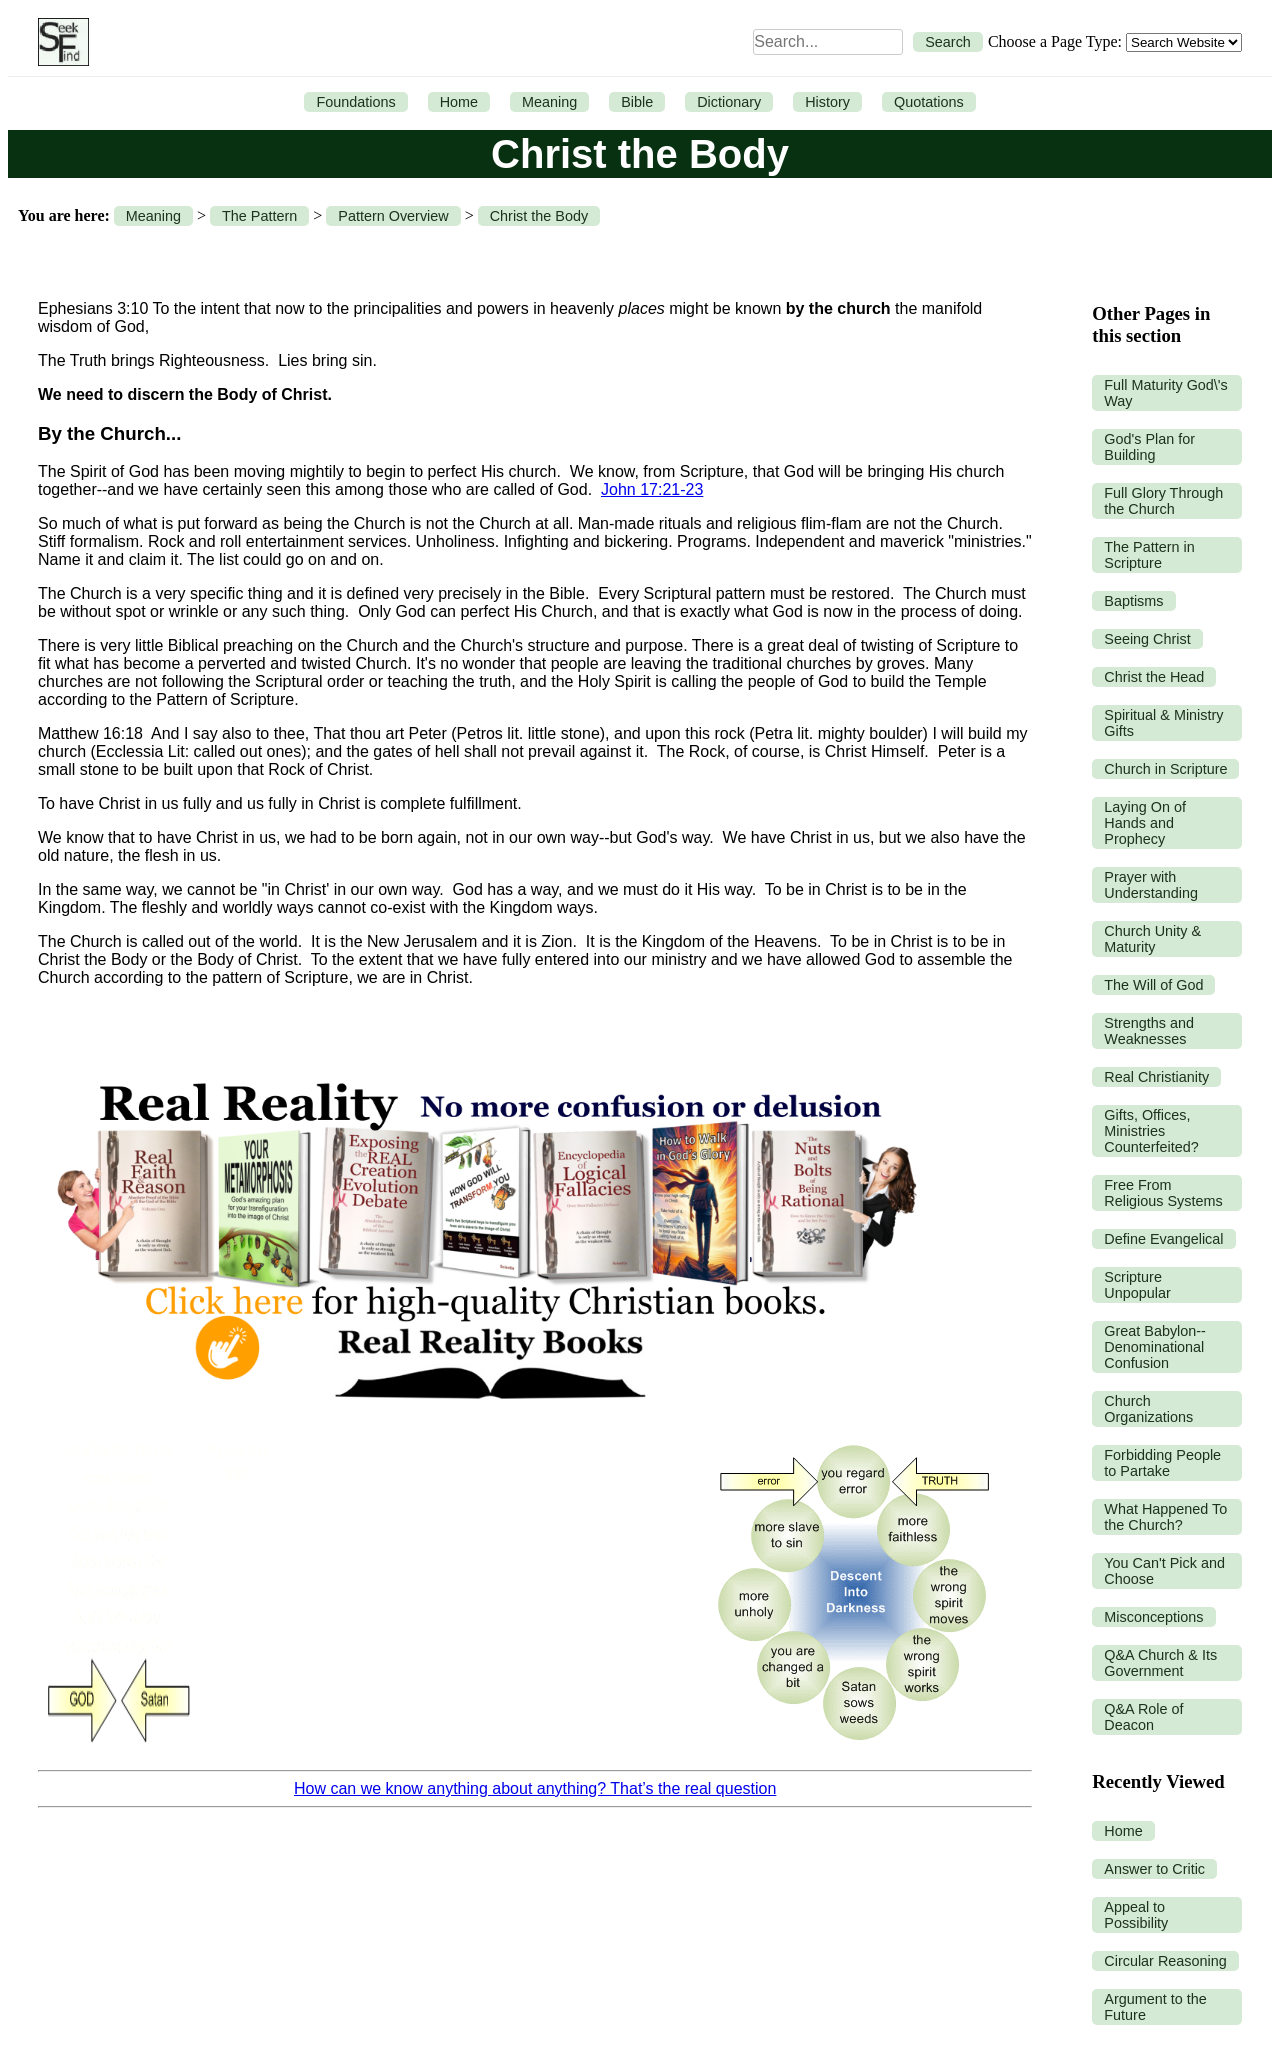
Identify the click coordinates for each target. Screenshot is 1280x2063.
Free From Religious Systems (1163, 1193)
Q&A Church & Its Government (1160, 1663)
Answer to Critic (1154, 1869)
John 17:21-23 (652, 489)
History (827, 102)
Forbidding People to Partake (1162, 1463)
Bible (637, 102)
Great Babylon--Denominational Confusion (1155, 1347)
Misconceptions (1153, 1617)
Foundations (355, 102)
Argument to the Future (1155, 2007)
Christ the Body (539, 216)
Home (459, 102)
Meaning (549, 102)
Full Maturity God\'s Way (1166, 393)
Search (948, 42)
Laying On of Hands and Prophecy (1145, 823)
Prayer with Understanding (1151, 885)
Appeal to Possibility (1136, 1915)
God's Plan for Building (1149, 447)
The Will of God (1153, 985)
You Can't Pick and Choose (1164, 1571)
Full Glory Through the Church (1163, 501)
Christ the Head (1154, 677)
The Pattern (259, 216)
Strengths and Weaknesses (1149, 1031)
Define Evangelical (1163, 1239)
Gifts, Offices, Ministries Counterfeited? (1151, 1131)
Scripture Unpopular (1137, 1285)
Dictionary (729, 102)
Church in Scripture (1165, 769)
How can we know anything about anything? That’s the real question (535, 1788)
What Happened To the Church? (1165, 1517)
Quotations (929, 102)
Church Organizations (1148, 1409)
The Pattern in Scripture (1149, 555)
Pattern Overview (393, 216)
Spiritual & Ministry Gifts (1163, 723)
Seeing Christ (1147, 639)
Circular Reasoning (1165, 1961)
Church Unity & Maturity (1152, 939)
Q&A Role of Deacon (1143, 1717)
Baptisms (1133, 601)
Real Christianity (1156, 1077)
